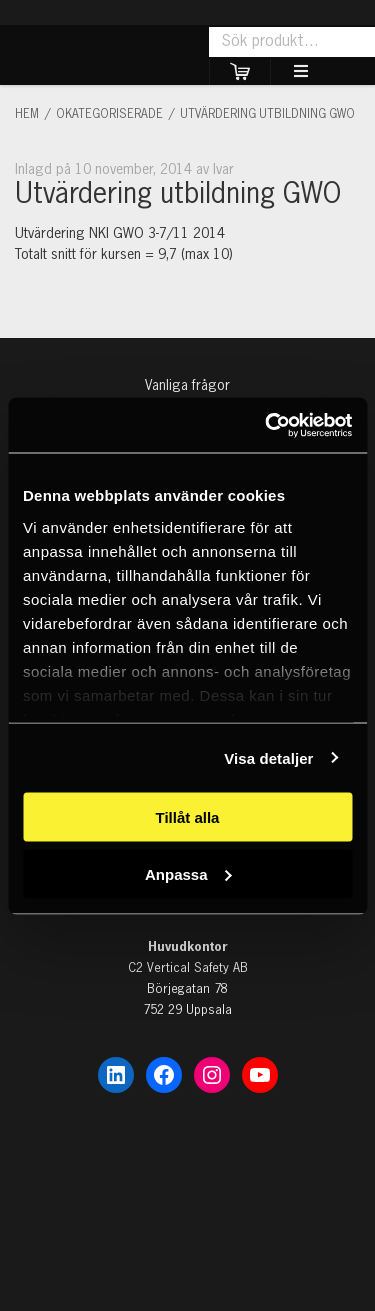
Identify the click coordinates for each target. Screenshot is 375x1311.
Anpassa (188, 873)
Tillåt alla (188, 817)
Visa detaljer (268, 757)
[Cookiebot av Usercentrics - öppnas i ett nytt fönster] (267, 425)
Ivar (223, 170)
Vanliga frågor (187, 386)
